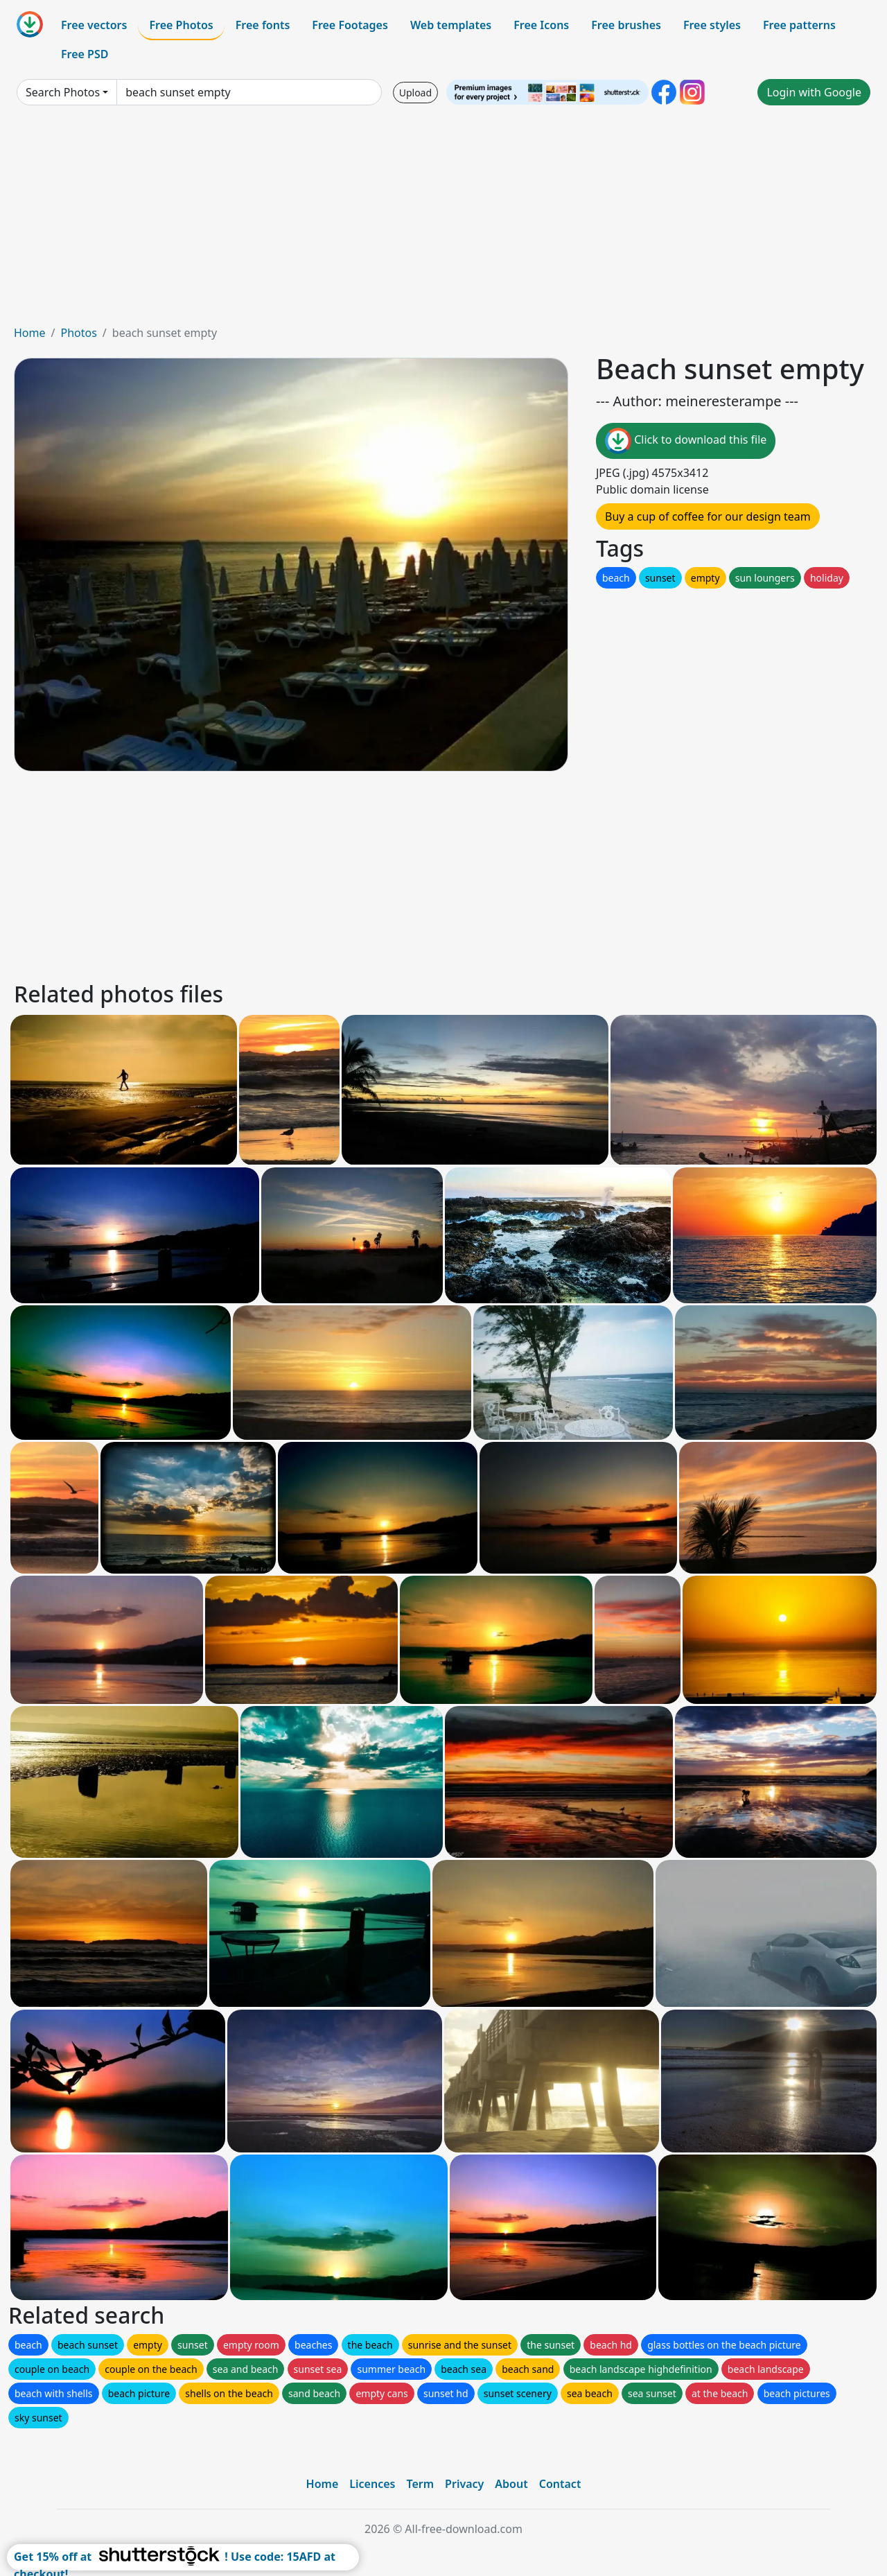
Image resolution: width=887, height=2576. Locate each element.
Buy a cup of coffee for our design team (708, 516)
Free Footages (350, 25)
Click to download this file (685, 441)
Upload (415, 92)
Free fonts (263, 25)
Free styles (712, 25)
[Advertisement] (443, 220)
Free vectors (94, 25)
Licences (372, 2483)
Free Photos (181, 25)
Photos (78, 332)
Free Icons (541, 25)
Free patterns (799, 25)
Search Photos (63, 92)
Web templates (450, 25)
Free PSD (84, 54)
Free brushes (626, 25)
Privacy (464, 2483)
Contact (560, 2483)
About (511, 2483)
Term (420, 2483)
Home (30, 332)
